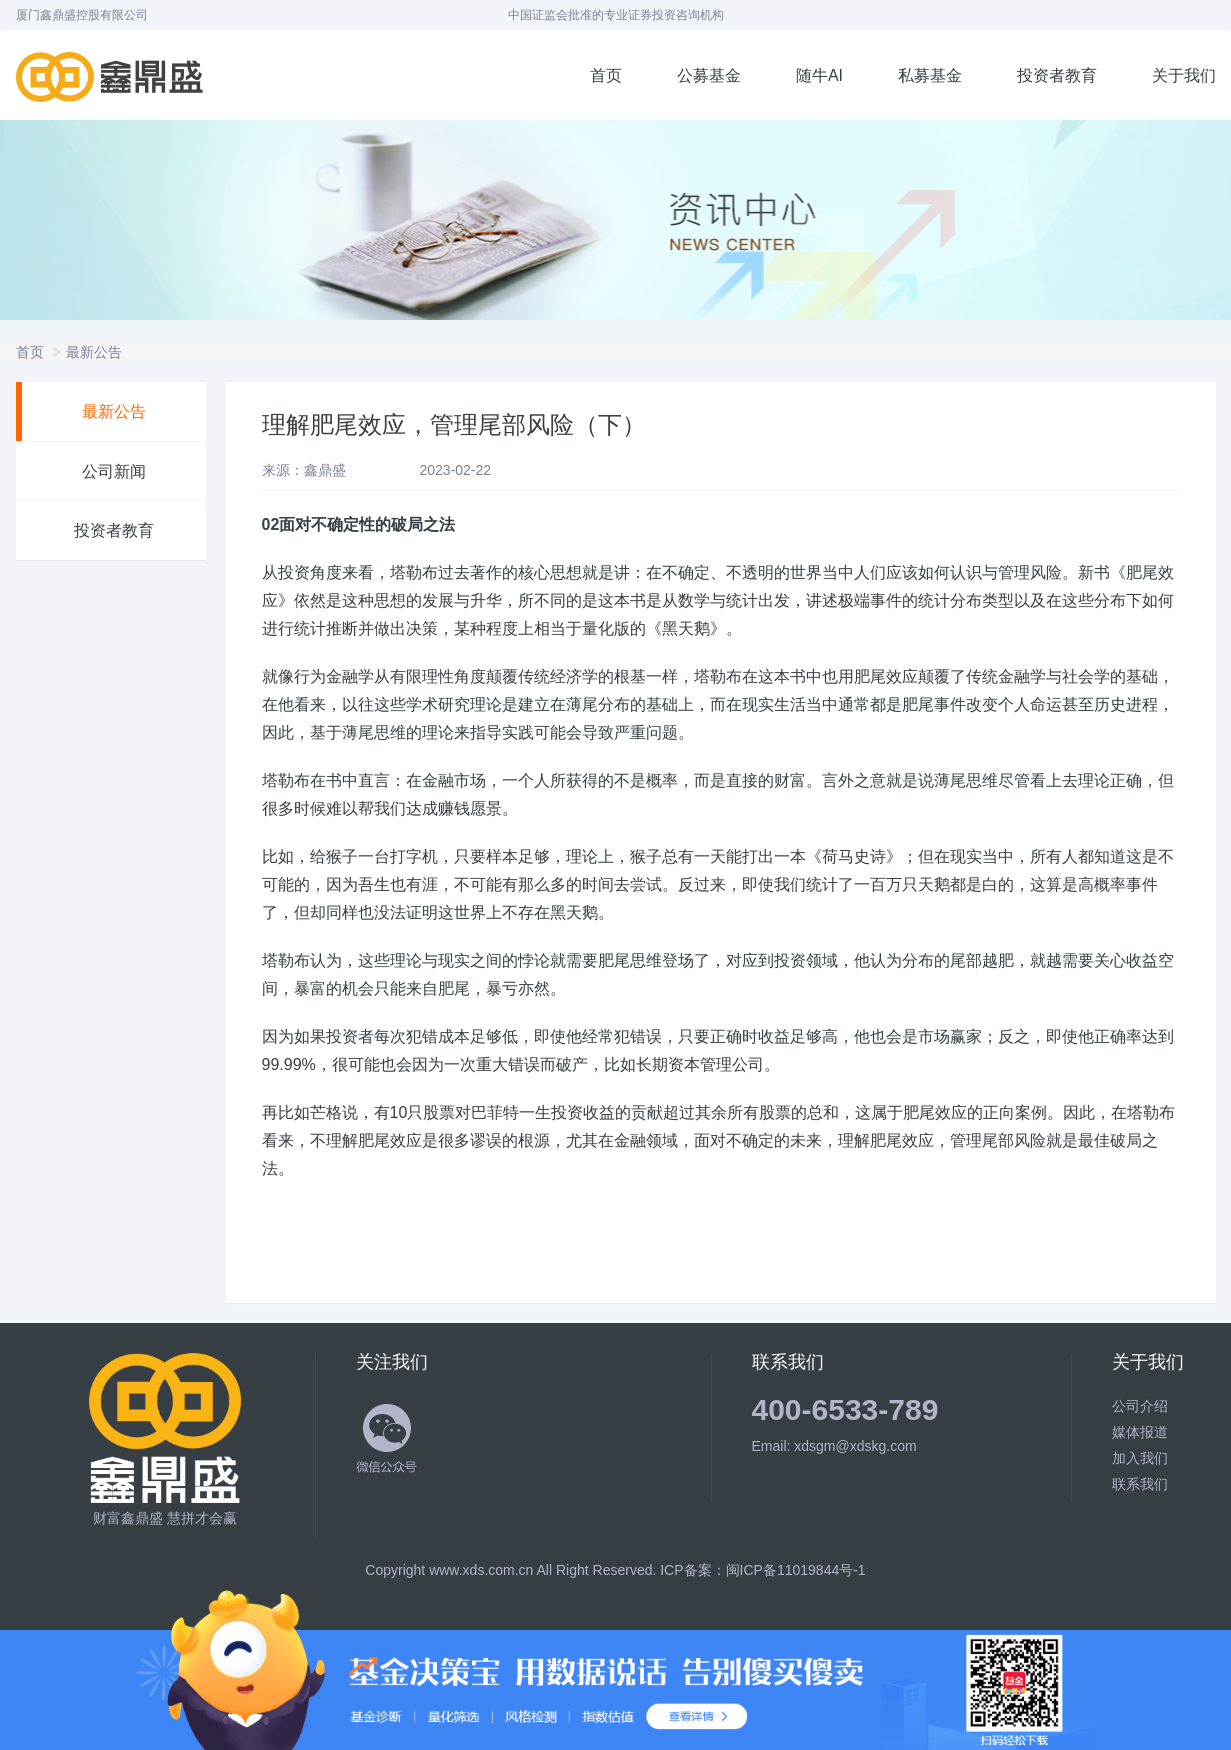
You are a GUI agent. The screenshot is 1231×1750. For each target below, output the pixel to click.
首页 (606, 75)
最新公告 (94, 352)
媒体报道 (1140, 1432)
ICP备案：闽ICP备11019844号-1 (762, 1570)
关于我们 (1184, 75)
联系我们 (1140, 1484)
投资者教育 (1057, 75)
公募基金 (709, 75)
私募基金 (930, 75)
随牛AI (819, 75)
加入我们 (1140, 1458)
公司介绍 (1140, 1406)
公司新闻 (114, 471)
